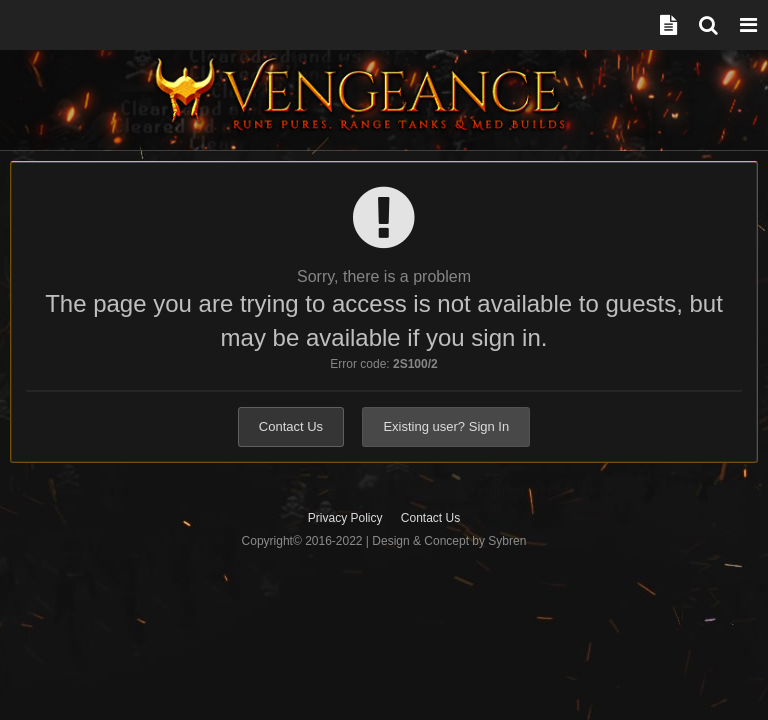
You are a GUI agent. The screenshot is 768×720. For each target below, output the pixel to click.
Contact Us (291, 426)
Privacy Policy (345, 518)
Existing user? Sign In (446, 426)
